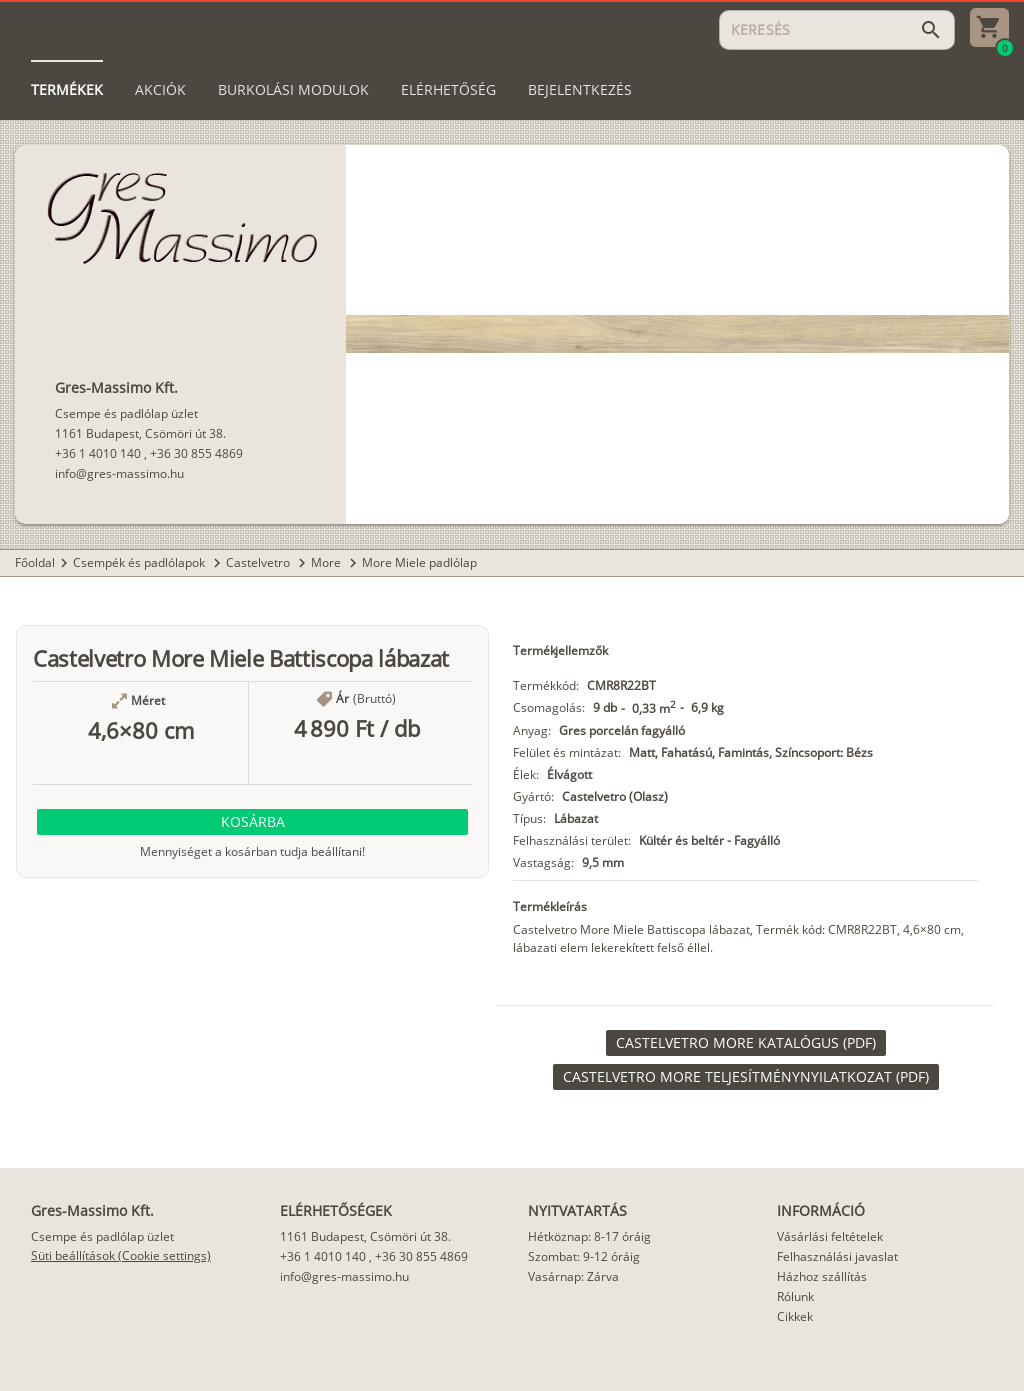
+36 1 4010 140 (98, 453)
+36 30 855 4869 (196, 453)
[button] (252, 822)
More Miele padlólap (419, 562)
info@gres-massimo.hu (119, 473)
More (327, 562)
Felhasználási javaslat (837, 1256)
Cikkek (795, 1316)
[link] (746, 1043)
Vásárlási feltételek (830, 1236)
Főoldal (35, 562)
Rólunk (795, 1296)
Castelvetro (259, 562)
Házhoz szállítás (822, 1276)
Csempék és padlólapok (140, 562)
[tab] (67, 90)
